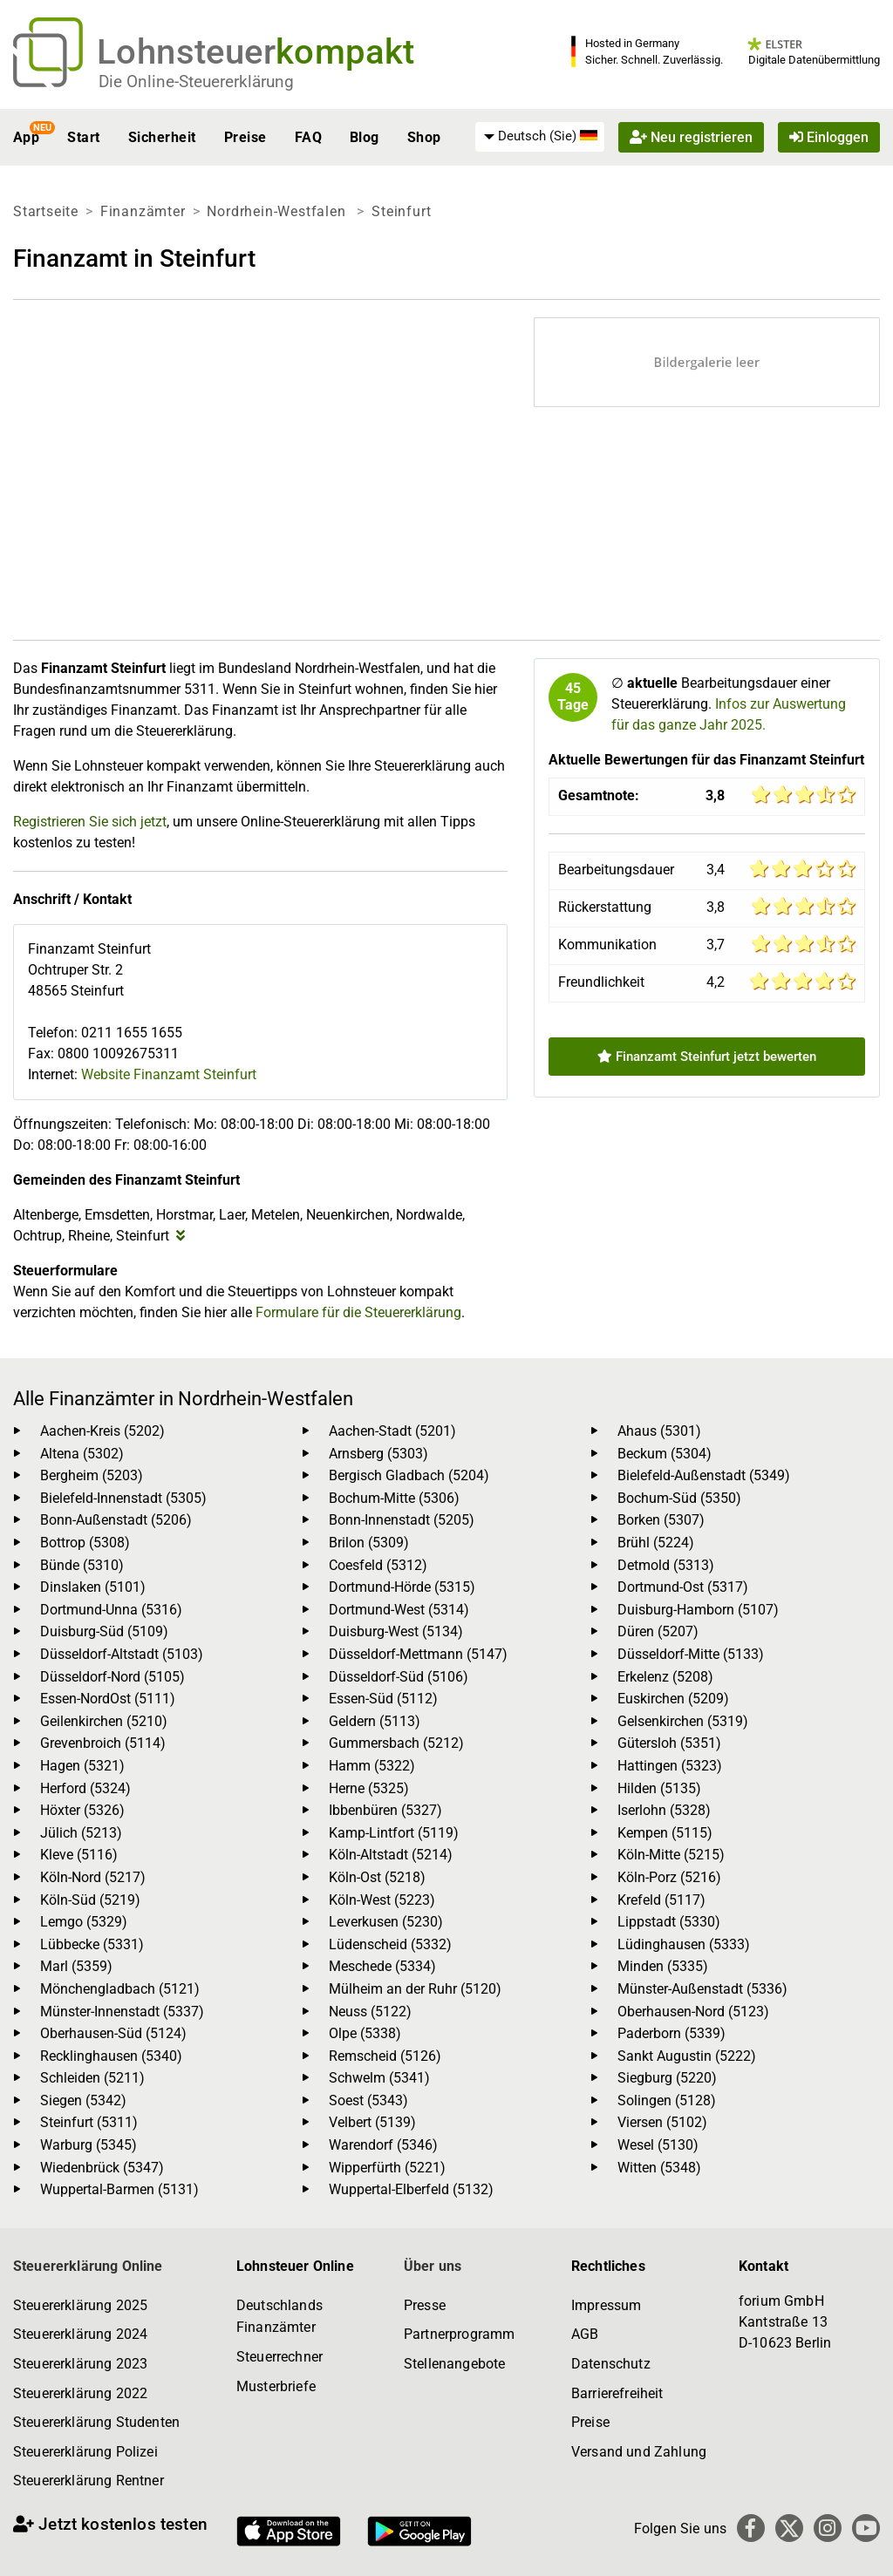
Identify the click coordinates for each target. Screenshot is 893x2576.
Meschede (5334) (382, 1966)
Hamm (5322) (372, 1765)
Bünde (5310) (82, 1565)
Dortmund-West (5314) (399, 1609)
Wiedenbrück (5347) (102, 2167)
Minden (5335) (662, 1966)
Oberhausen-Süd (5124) (113, 2033)
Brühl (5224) (655, 1542)
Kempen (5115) (664, 1833)
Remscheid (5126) (385, 2056)
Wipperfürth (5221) (387, 2167)
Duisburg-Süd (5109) (104, 1631)
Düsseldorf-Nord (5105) (112, 1677)
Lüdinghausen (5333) (683, 1944)
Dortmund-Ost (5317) (682, 1587)
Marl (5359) (76, 1966)
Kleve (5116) (79, 1854)
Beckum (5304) (664, 1453)
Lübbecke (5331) (92, 1944)
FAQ (308, 137)
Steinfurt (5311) (89, 2122)
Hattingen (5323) (669, 1765)
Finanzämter (143, 211)
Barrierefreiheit (617, 2393)
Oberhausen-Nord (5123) (693, 2011)
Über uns (432, 2266)
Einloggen (829, 137)
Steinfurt (401, 211)
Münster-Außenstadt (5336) (702, 1989)
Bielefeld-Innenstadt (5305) (123, 1498)
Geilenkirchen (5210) (103, 1721)
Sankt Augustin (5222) (686, 2056)
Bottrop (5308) (85, 1542)
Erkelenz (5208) (665, 1677)
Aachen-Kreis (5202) (102, 1431)
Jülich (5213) (81, 1833)
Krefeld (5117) (661, 1900)
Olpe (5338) (365, 2033)
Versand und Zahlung (638, 2451)
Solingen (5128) (666, 2100)
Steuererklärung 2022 (80, 2393)
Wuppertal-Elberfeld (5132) (411, 2189)
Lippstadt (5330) (668, 1921)
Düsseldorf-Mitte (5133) (690, 1654)
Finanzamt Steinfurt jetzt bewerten (706, 1056)
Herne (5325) (369, 1788)
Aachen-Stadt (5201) (392, 1431)
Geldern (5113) (374, 1721)
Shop (424, 137)
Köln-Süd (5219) (90, 1900)
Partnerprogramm (459, 2334)
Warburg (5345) (88, 2145)
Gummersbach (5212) (396, 1743)
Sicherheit (162, 137)
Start (83, 137)
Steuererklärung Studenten (96, 2422)
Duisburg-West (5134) (396, 1631)
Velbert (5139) (372, 2122)
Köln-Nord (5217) (93, 1877)
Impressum (606, 2305)
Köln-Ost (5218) (377, 1877)
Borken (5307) (661, 1520)
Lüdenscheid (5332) (390, 1944)
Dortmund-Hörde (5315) (402, 1587)
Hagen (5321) (82, 1765)
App (26, 137)
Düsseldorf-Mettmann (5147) (418, 1654)
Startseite (45, 211)
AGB (584, 2334)
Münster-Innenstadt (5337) (122, 2011)
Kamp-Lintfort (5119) (394, 1833)
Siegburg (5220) (667, 2078)
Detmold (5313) (665, 1565)
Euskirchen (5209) (673, 1698)
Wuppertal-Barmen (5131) (119, 2189)
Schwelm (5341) (379, 2078)
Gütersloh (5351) (669, 1743)
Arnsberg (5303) (378, 1453)
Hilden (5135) (659, 1788)
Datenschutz (611, 2363)
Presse (425, 2305)
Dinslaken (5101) (93, 1587)
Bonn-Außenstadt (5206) (116, 1520)
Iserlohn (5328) (664, 1810)
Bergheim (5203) (91, 1475)
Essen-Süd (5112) (383, 1698)
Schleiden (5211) (92, 2078)
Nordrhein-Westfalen (278, 211)
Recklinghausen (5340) (111, 2056)
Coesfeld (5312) (378, 1565)
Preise (245, 137)
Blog (364, 137)
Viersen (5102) (662, 2122)
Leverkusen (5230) (386, 1921)
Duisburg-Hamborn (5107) (698, 1609)
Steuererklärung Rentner (88, 2480)
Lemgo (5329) (83, 1921)
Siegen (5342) (83, 2100)
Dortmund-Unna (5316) (111, 1609)
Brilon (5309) (369, 1542)
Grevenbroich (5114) (103, 1743)
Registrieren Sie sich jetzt (90, 821)
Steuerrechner (279, 2356)
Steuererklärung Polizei (85, 2451)
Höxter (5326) (82, 1810)
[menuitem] (539, 137)
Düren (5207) (658, 1631)
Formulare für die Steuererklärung (358, 1312)
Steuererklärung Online (88, 2266)
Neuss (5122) (370, 2011)
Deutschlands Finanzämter (279, 2316)
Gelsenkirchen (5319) (682, 1721)
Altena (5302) (82, 1453)
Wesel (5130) (658, 2145)
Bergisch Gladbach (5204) (409, 1475)
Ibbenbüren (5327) (385, 1810)
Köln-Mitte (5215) (671, 1854)
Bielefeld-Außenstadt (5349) (703, 1475)
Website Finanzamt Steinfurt (168, 1074)
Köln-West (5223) (382, 1900)
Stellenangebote (454, 2363)
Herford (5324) (85, 1788)
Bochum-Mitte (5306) (394, 1498)
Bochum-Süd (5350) (679, 1498)
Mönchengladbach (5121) (120, 1989)
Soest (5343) (368, 2100)
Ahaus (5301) (659, 1431)
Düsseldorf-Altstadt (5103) (121, 1654)
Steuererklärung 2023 (80, 2363)
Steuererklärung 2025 (80, 2305)
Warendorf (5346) (383, 2145)
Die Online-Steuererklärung (196, 81)
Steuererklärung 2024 (80, 2334)
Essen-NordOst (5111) (107, 1698)
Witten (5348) (659, 2167)
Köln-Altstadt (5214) (391, 1854)
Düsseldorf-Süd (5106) (398, 1677)
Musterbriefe (276, 2386)
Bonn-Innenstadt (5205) (401, 1520)
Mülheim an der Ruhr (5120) (415, 1989)
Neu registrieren (691, 137)
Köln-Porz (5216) (669, 1877)
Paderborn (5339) (671, 2033)
